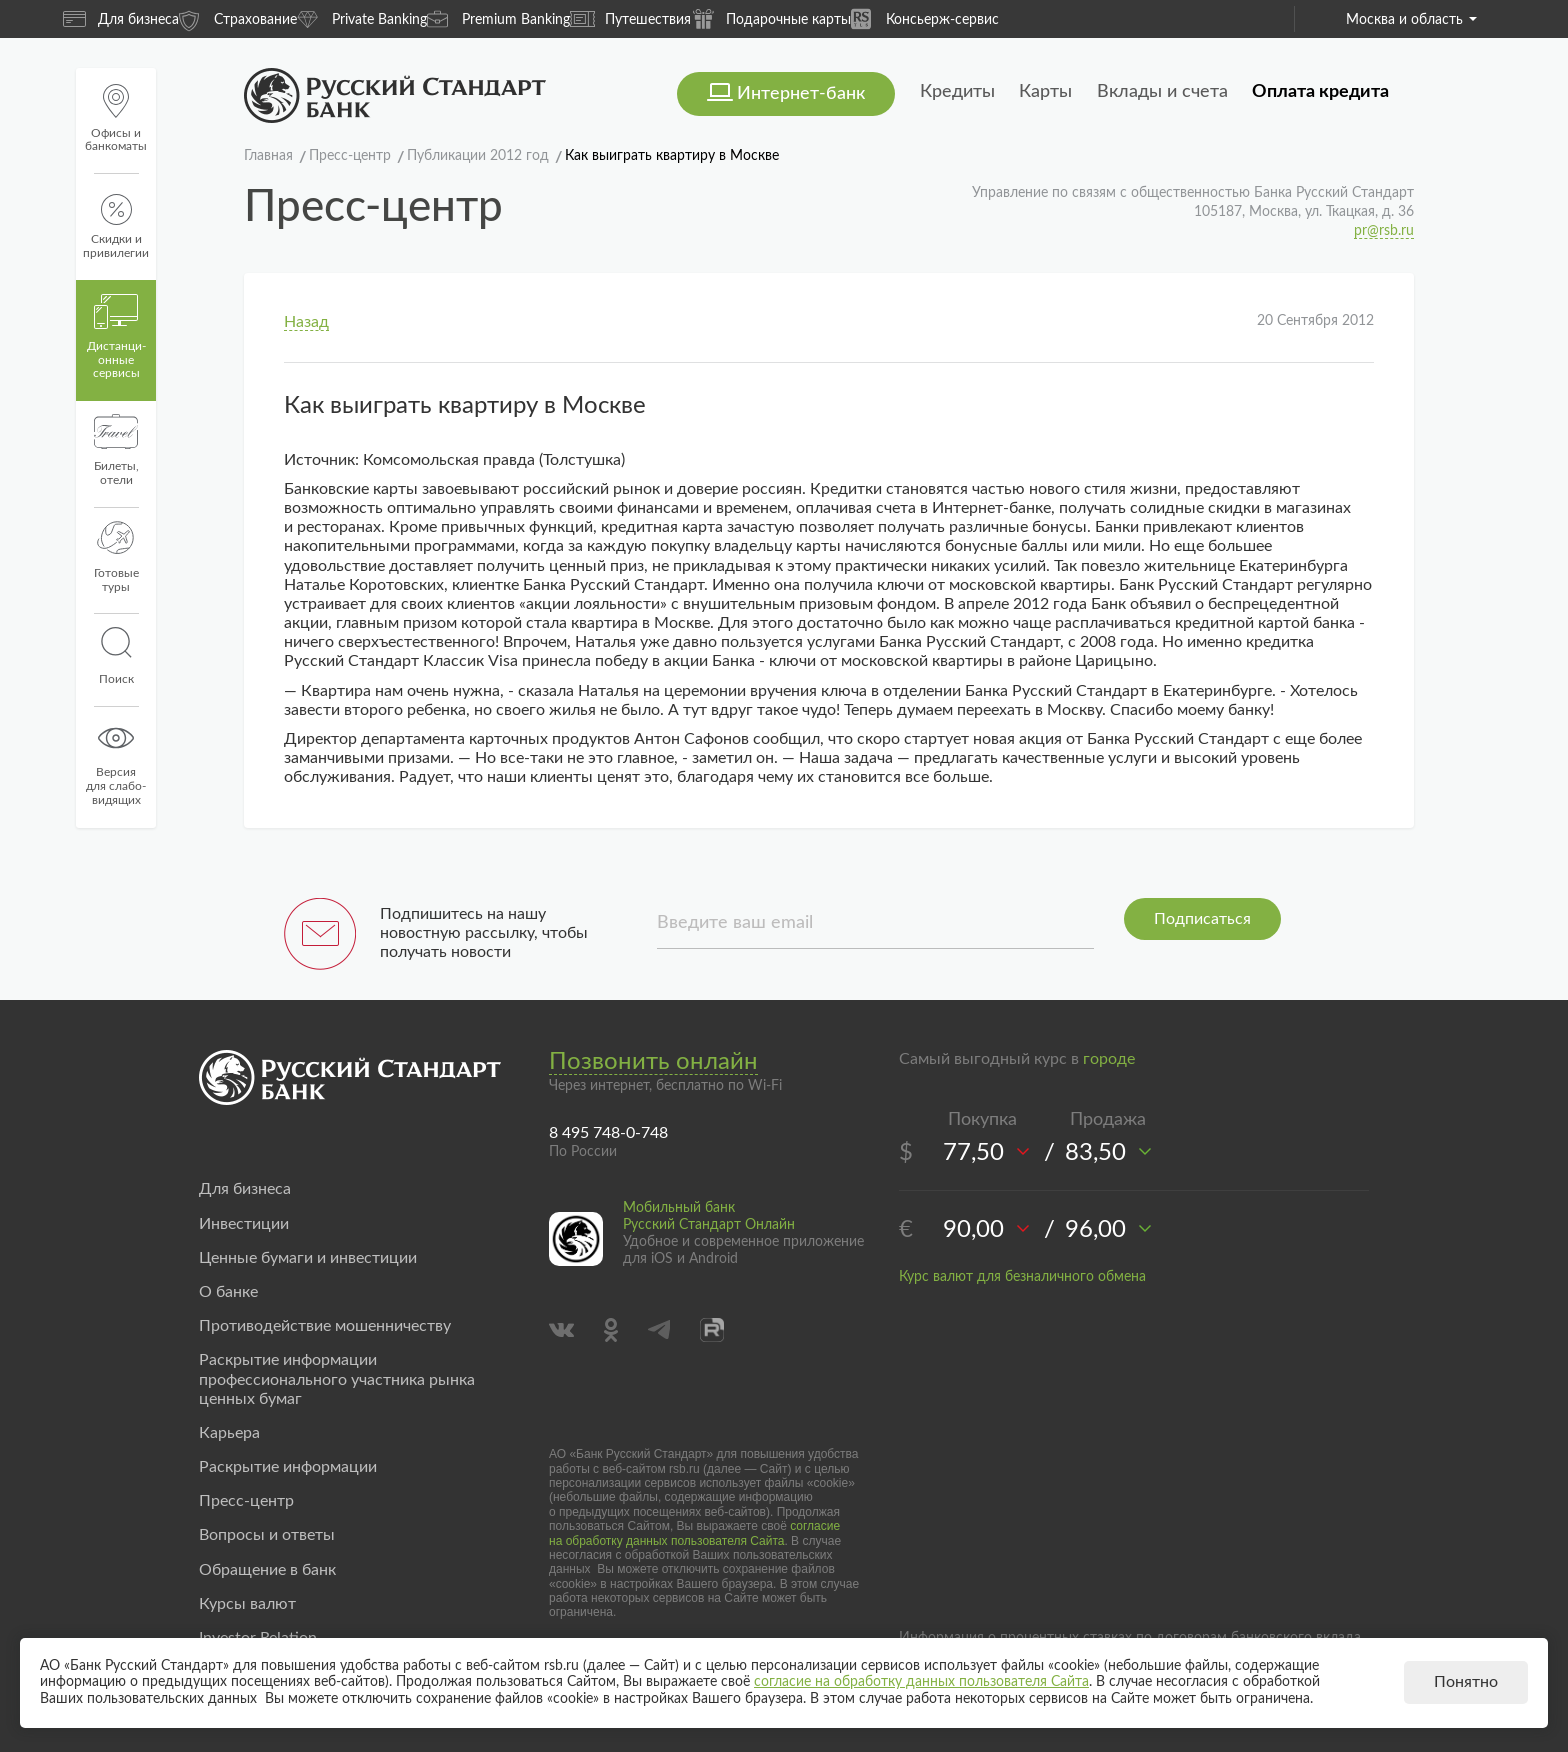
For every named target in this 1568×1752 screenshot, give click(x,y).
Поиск (116, 656)
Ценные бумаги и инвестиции (308, 1258)
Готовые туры (116, 557)
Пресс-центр (246, 1501)
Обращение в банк (267, 1570)
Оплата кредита (1320, 92)
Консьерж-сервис (925, 18)
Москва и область (1411, 20)
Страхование (238, 18)
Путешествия (630, 19)
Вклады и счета (1162, 92)
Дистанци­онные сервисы (116, 337)
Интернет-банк (801, 94)
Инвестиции (244, 1224)
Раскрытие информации (288, 1467)
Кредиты (957, 92)
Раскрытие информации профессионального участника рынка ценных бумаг (337, 1379)
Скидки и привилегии (116, 226)
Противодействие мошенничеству (325, 1326)
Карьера (229, 1433)
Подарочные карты (771, 18)
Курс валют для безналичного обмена (1022, 1277)
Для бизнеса (121, 19)
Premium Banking (498, 18)
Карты (1045, 92)
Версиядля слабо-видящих (116, 763)
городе (1109, 1059)
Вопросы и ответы (267, 1535)
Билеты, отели (116, 450)
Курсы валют (247, 1604)
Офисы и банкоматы (116, 118)
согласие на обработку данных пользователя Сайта (694, 1533)
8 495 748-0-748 (608, 1133)
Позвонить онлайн (653, 1062)
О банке (228, 1292)
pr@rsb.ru (1384, 231)
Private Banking (362, 18)
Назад (306, 322)
